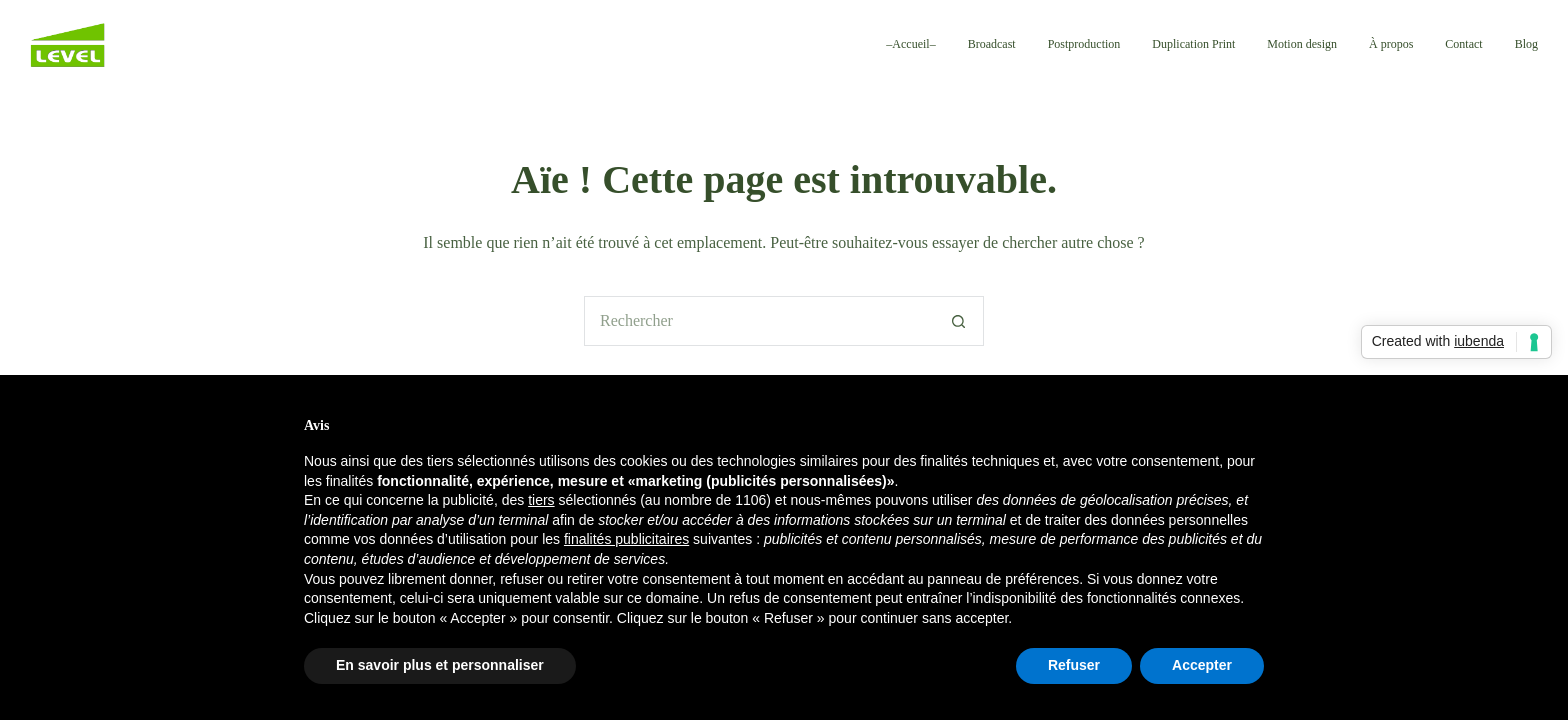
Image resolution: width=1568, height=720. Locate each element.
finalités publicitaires (626, 539)
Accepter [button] (1202, 665)
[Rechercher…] (759, 321)
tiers (541, 500)
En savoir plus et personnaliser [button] (440, 665)
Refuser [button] (1074, 665)
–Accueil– (910, 44)
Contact (1463, 44)
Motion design (1302, 44)
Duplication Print (1193, 44)
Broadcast (992, 44)
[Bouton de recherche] (959, 321)
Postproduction (1084, 44)
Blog (1526, 44)
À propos (1391, 44)
